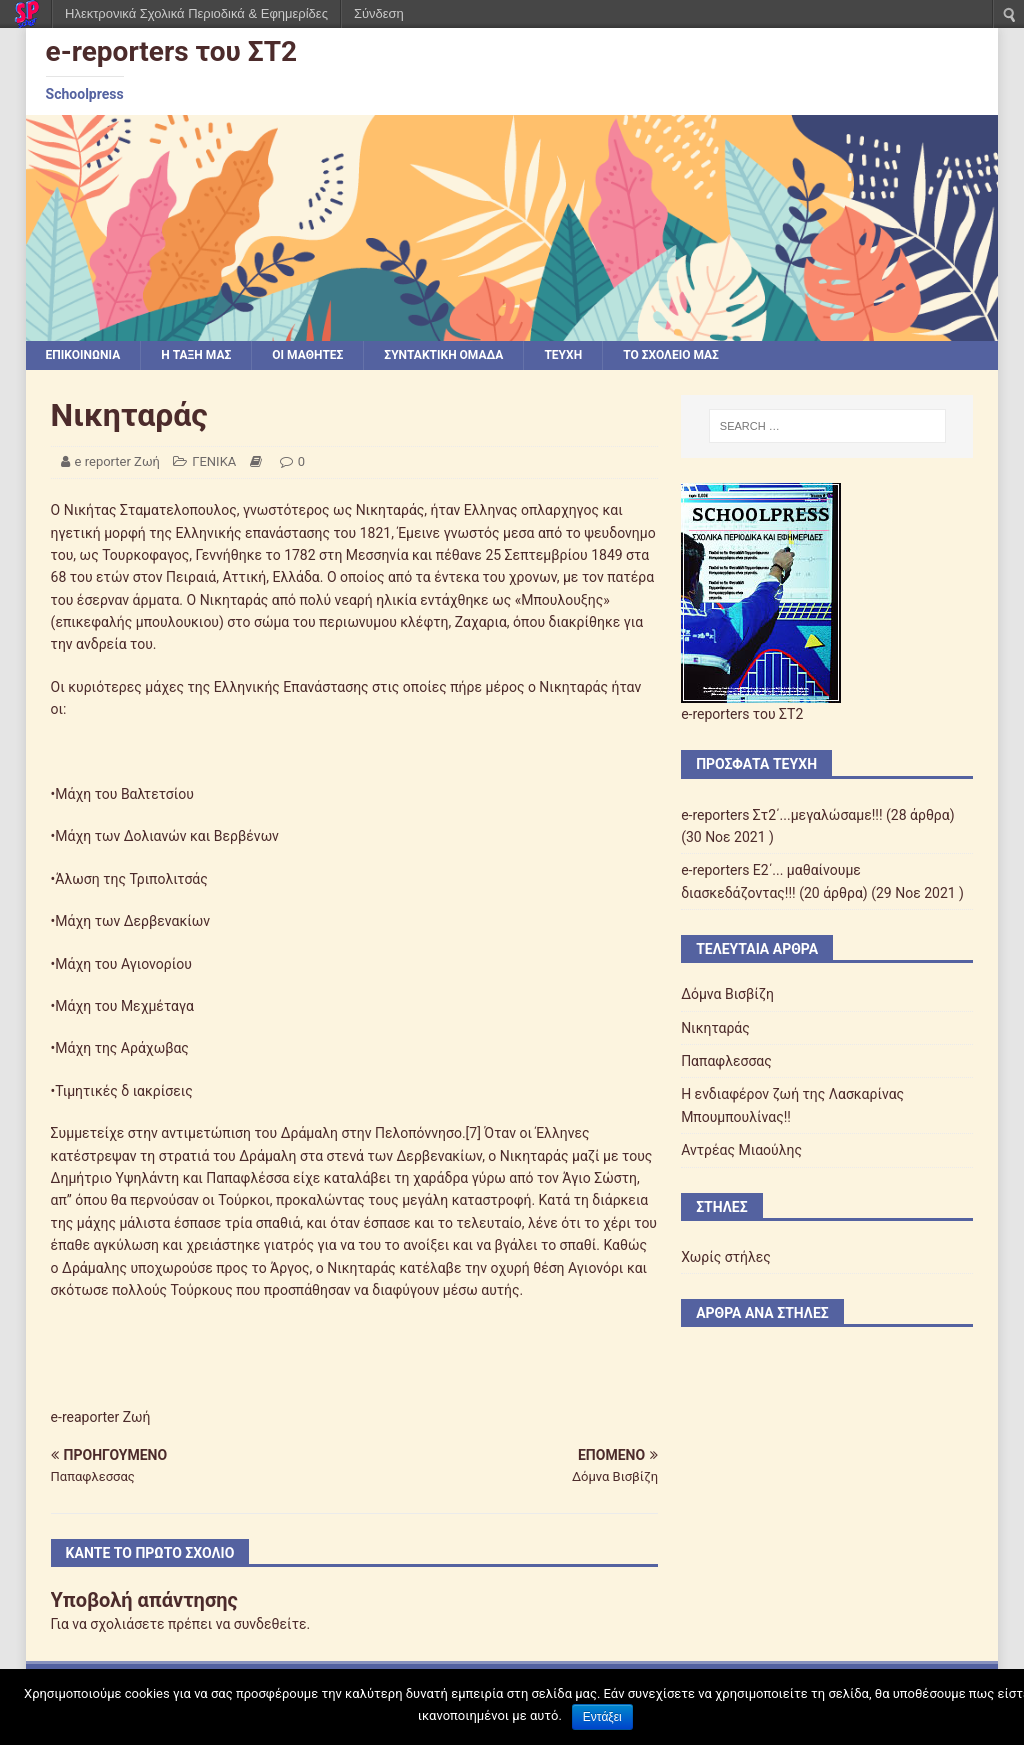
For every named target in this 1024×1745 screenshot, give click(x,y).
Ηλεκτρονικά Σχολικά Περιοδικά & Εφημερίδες (196, 13)
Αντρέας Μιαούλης (741, 1150)
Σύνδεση (379, 13)
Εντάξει (602, 1717)
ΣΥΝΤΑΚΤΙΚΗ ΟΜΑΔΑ (443, 355)
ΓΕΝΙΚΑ (214, 461)
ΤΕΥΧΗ (563, 355)
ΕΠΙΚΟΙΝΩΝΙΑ (83, 355)
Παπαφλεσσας (726, 1061)
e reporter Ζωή (117, 461)
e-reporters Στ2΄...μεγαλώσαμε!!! (781, 815)
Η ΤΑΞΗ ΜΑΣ (196, 355)
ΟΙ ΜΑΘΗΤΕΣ (307, 355)
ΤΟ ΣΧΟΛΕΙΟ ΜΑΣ (671, 355)
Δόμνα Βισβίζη (727, 994)
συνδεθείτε (270, 1624)
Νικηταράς (715, 1028)
